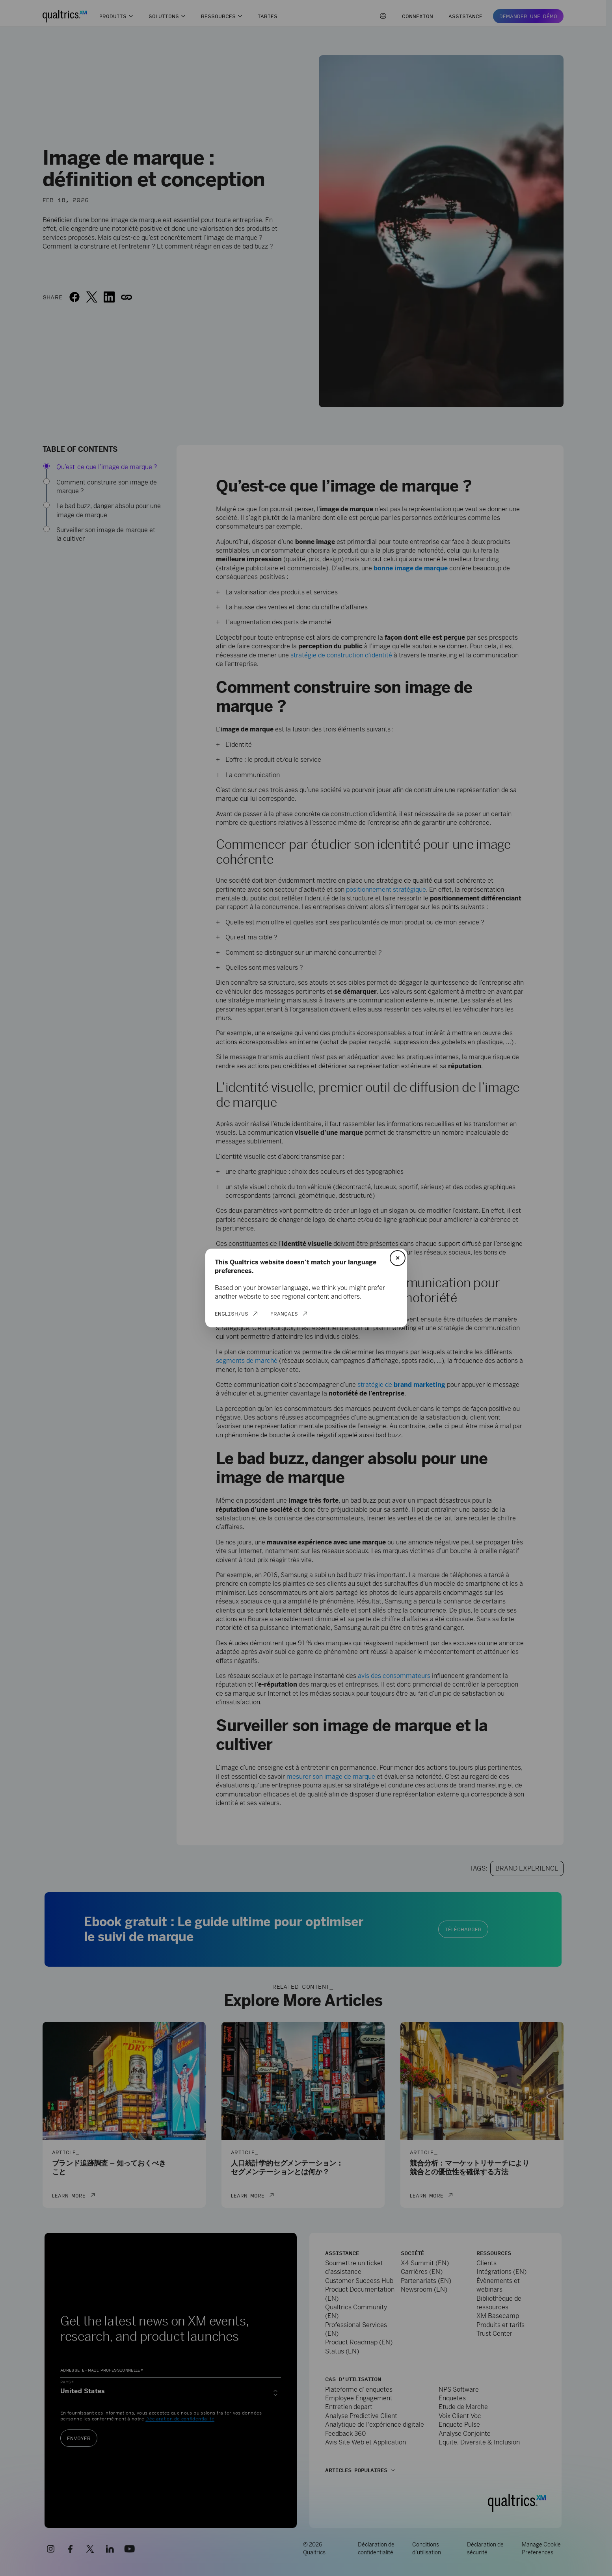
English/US (231, 1313)
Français (284, 1313)
